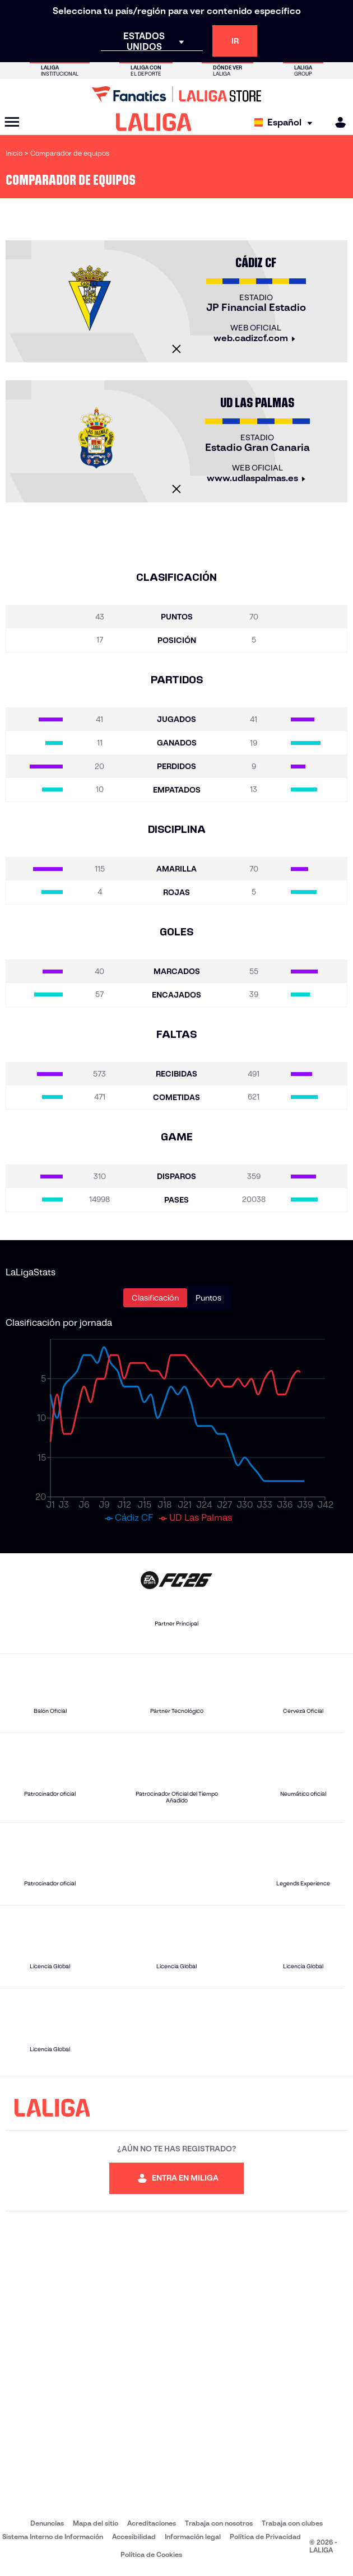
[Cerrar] (176, 349)
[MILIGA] (337, 122)
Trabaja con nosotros (219, 2523)
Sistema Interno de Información (52, 2536)
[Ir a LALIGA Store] (176, 94)
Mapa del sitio (95, 2523)
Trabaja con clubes (292, 2523)
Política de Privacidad (265, 2536)
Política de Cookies (151, 2554)
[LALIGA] (154, 122)
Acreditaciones (151, 2523)
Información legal (193, 2536)
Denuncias (47, 2523)
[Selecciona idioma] (286, 122)
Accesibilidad (134, 2536)
